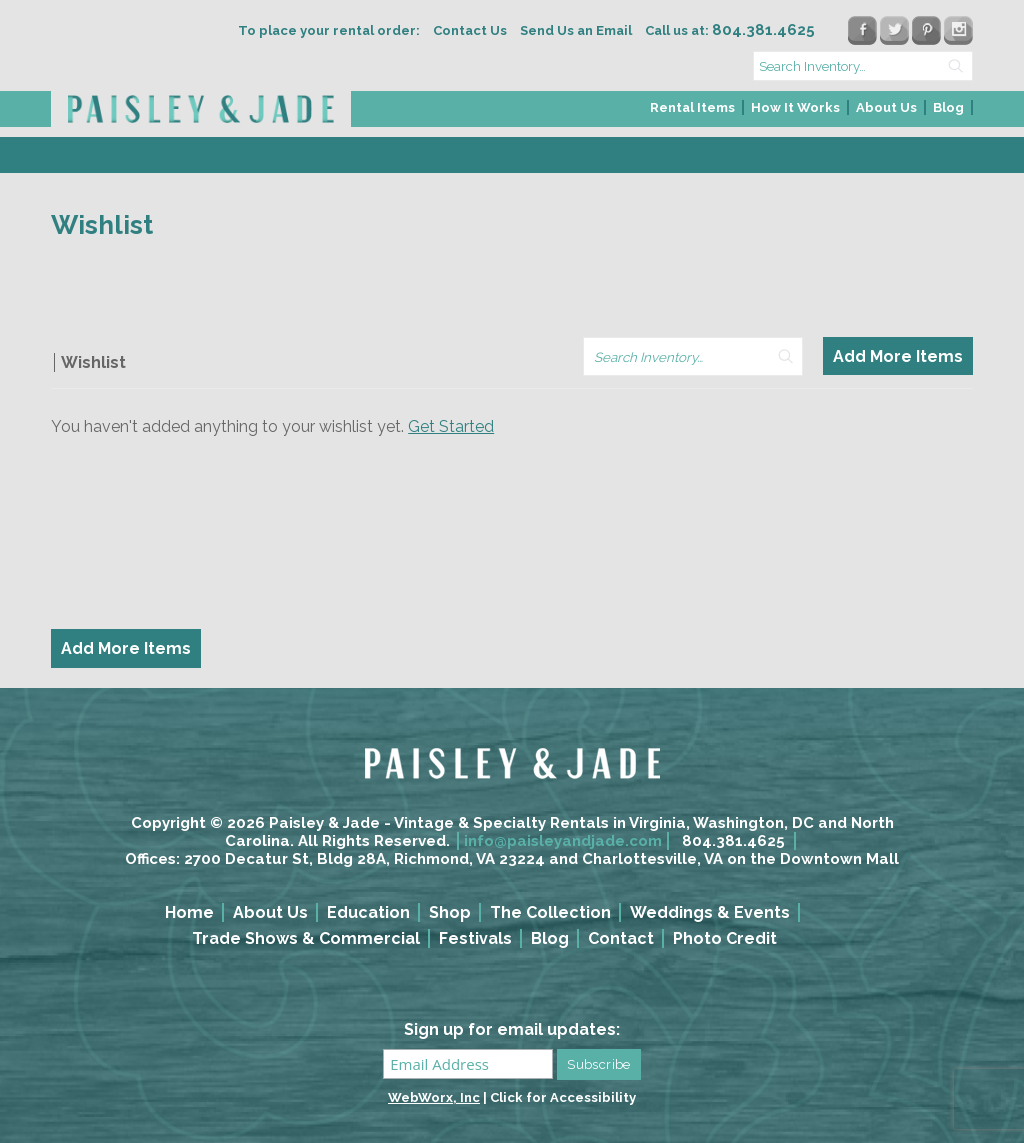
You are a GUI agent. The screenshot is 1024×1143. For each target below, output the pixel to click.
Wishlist (93, 362)
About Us (886, 107)
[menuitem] (693, 113)
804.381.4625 (733, 841)
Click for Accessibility (563, 1097)
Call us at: (730, 30)
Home (189, 912)
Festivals (475, 938)
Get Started (451, 426)
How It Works (795, 107)
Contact (621, 938)
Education (368, 912)
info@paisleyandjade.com (563, 841)
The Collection (550, 912)
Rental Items (692, 107)
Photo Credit (725, 938)
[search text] (863, 66)
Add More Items (898, 356)
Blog (948, 107)
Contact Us (470, 30)
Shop (450, 912)
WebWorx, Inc (434, 1097)
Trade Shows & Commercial (306, 938)
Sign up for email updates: (512, 1029)
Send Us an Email (576, 30)
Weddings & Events (710, 912)
